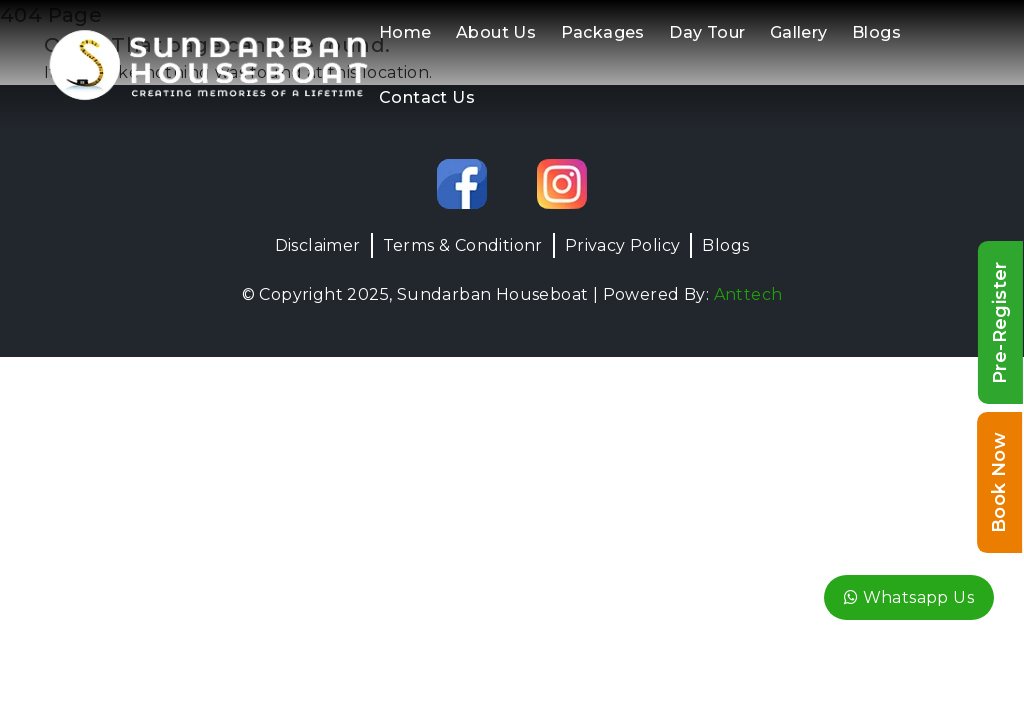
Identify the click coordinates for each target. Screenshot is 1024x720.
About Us (496, 32)
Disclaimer (318, 245)
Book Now (999, 482)
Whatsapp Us (909, 597)
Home (405, 32)
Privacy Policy (623, 245)
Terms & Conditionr (463, 245)
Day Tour (707, 32)
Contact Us (427, 97)
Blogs (876, 32)
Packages (603, 32)
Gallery (799, 32)
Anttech (748, 294)
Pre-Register (1000, 322)
